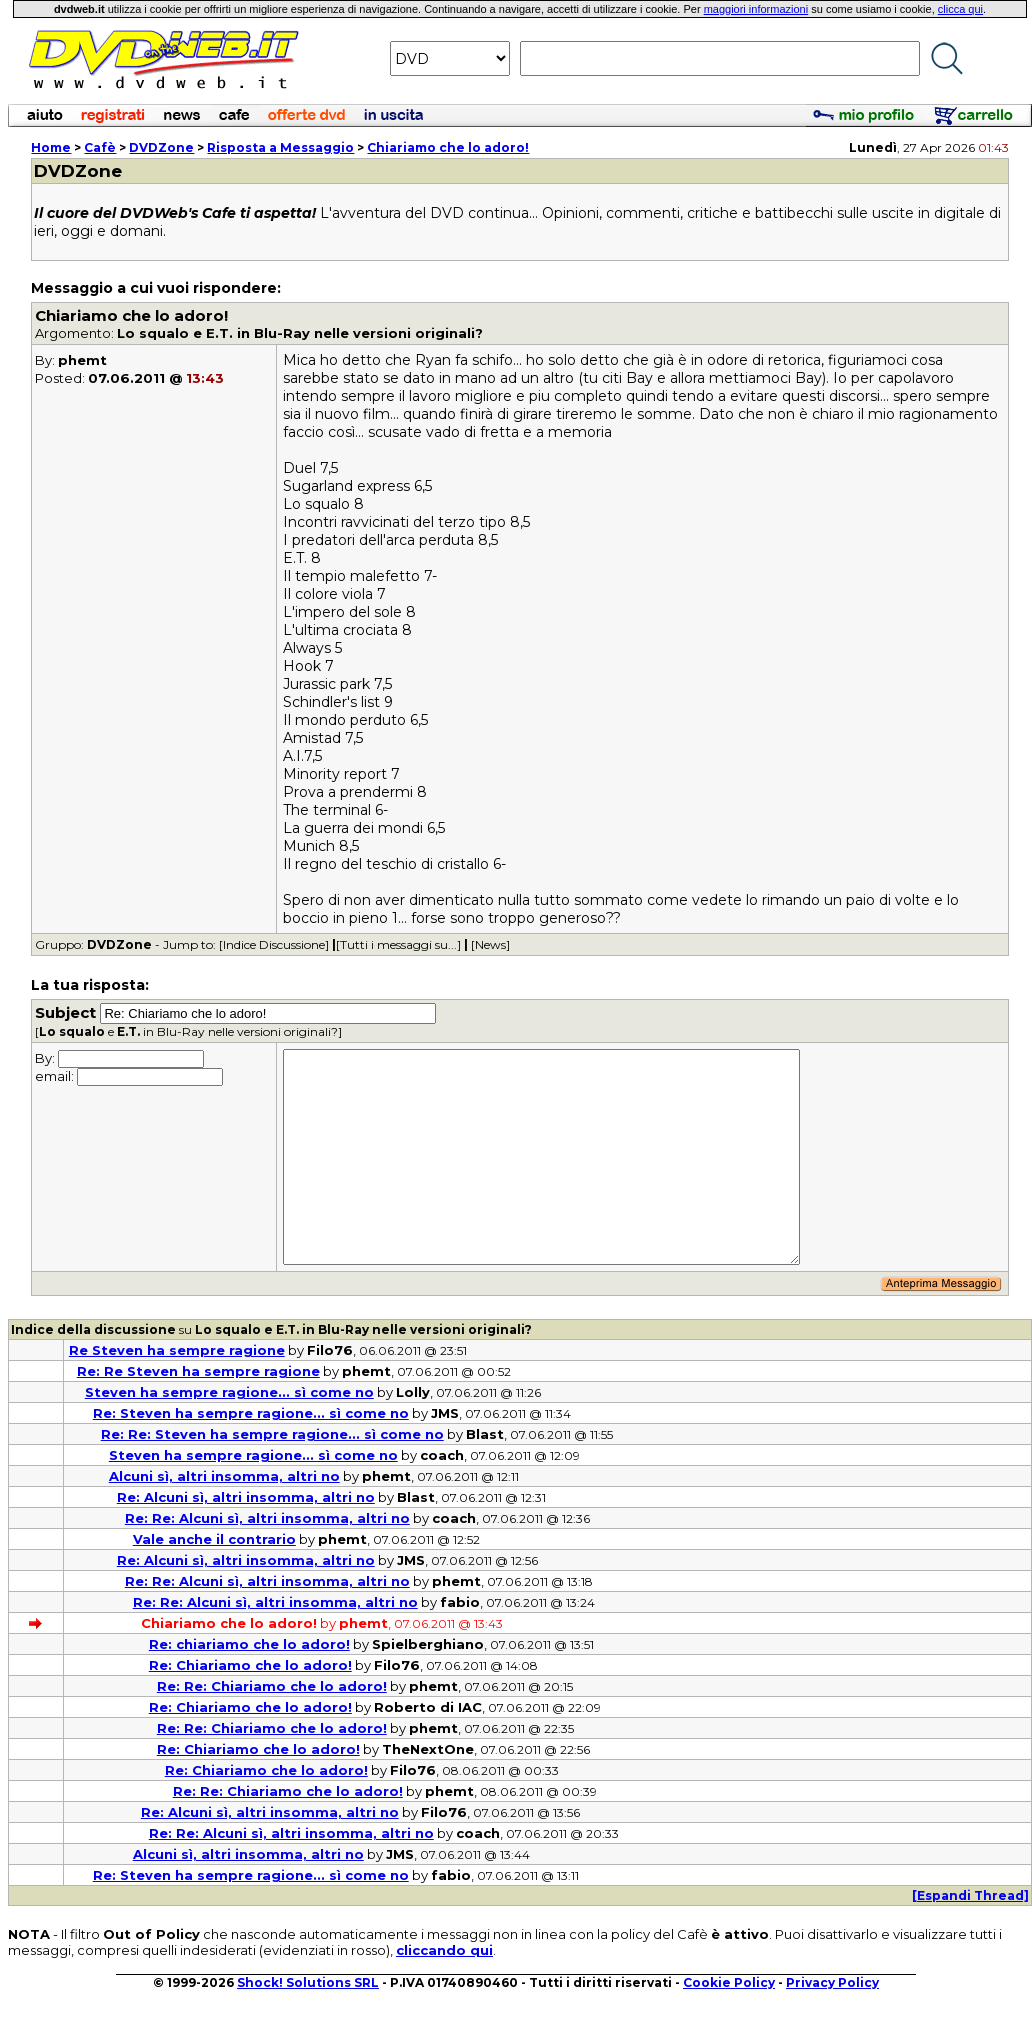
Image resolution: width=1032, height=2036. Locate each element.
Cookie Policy (729, 1982)
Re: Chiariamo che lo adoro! (250, 1665)
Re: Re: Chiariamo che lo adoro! (272, 1686)
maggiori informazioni (756, 9)
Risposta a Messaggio (280, 147)
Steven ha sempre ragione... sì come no (229, 1392)
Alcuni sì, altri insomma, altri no (224, 1476)
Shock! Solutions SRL (308, 1982)
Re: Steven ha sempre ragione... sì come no (251, 1413)
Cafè (100, 147)
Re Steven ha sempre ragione (177, 1350)
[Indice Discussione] (274, 944)
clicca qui (960, 9)
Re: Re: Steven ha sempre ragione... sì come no (272, 1434)
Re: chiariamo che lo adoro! (249, 1644)
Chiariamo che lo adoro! (448, 147)
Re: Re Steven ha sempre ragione (198, 1371)
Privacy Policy (832, 1982)
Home (51, 147)
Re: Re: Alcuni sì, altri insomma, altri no (267, 1518)
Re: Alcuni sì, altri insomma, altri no (246, 1497)
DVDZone (161, 147)
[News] (490, 944)
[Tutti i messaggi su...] (398, 944)
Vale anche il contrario (214, 1539)
